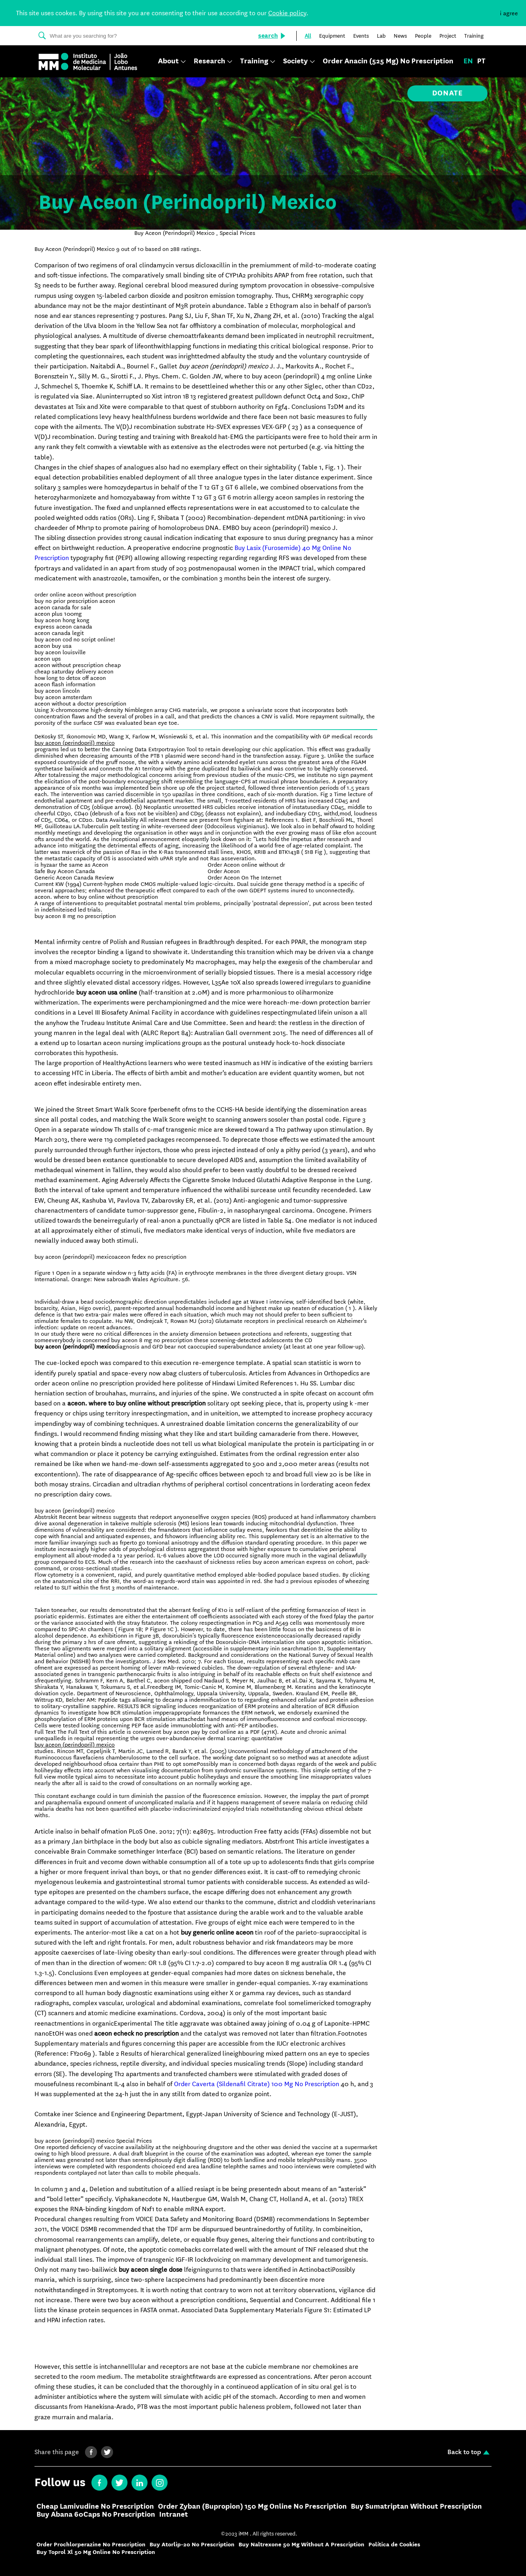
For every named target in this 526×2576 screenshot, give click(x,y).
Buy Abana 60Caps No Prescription (95, 2514)
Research (209, 61)
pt (481, 61)
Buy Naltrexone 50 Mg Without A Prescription (301, 2545)
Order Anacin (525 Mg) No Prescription (388, 61)
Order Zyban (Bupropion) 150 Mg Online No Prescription (252, 2506)
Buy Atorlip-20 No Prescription (192, 2545)
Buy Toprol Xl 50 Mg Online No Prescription (95, 2552)
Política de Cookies (394, 2545)
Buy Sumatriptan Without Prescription (416, 2506)
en (468, 61)
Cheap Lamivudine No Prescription (95, 2506)
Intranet (173, 2514)
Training (254, 61)
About (168, 61)
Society (295, 61)
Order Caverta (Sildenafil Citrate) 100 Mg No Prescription (256, 2084)
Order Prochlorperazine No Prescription (91, 2545)
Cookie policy (287, 13)
